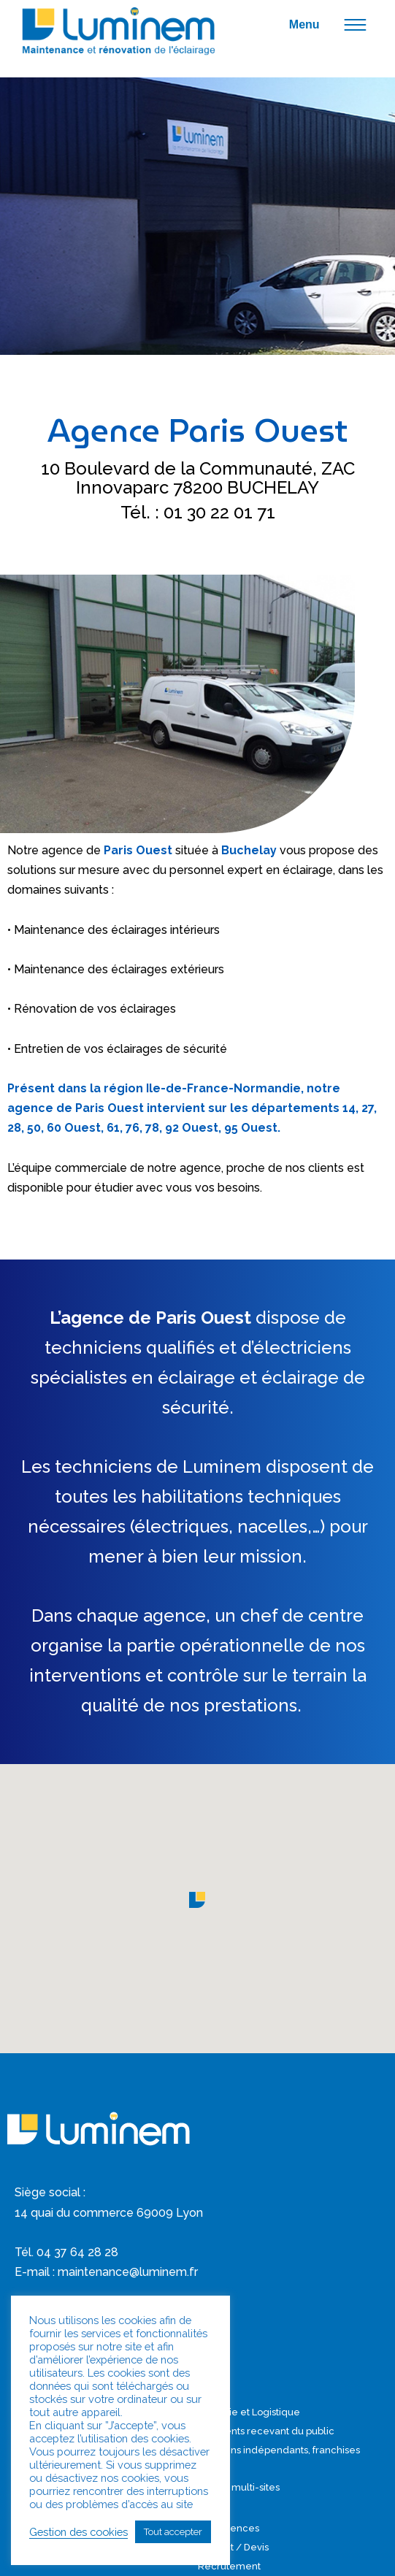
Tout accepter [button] (173, 2531)
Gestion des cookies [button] (78, 2532)
